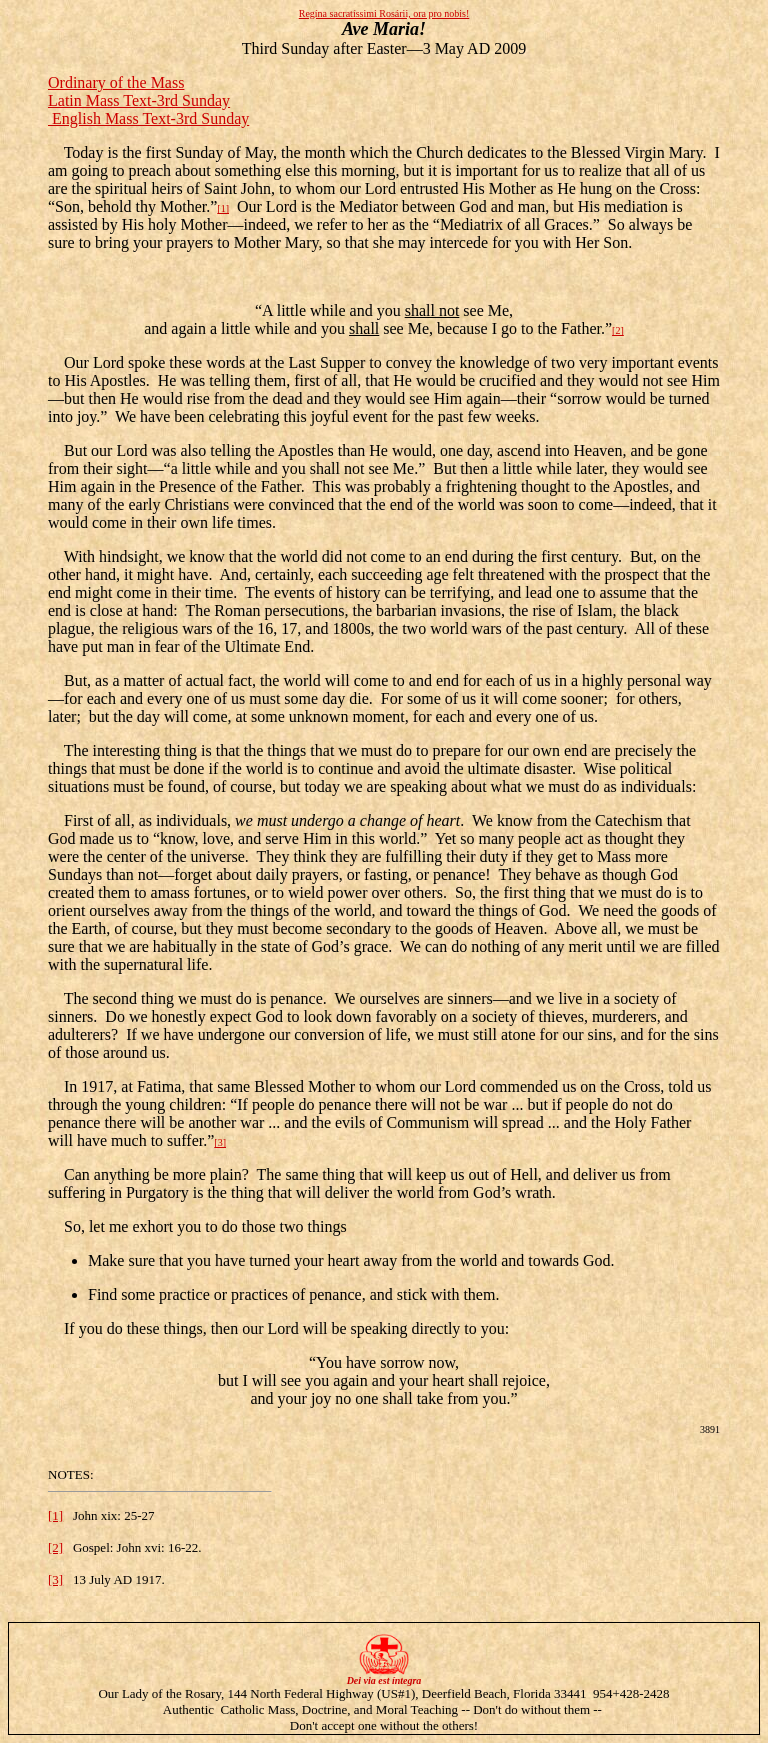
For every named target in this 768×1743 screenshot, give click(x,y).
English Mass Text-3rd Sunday (148, 118)
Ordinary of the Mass (116, 82)
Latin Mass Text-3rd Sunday (139, 100)
